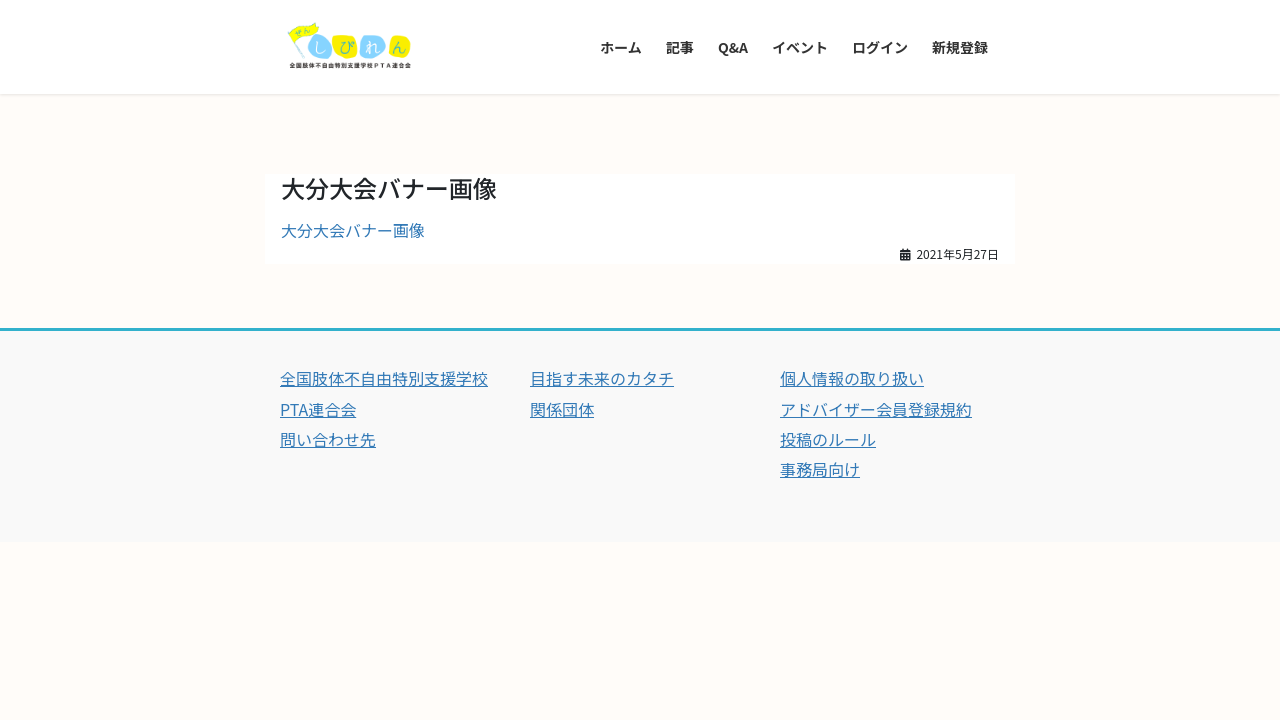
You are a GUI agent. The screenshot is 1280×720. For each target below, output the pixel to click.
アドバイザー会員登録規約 (876, 409)
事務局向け (820, 469)
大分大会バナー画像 (353, 230)
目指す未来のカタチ (602, 378)
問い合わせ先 (328, 439)
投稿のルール (828, 439)
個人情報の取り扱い (852, 378)
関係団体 (562, 409)
